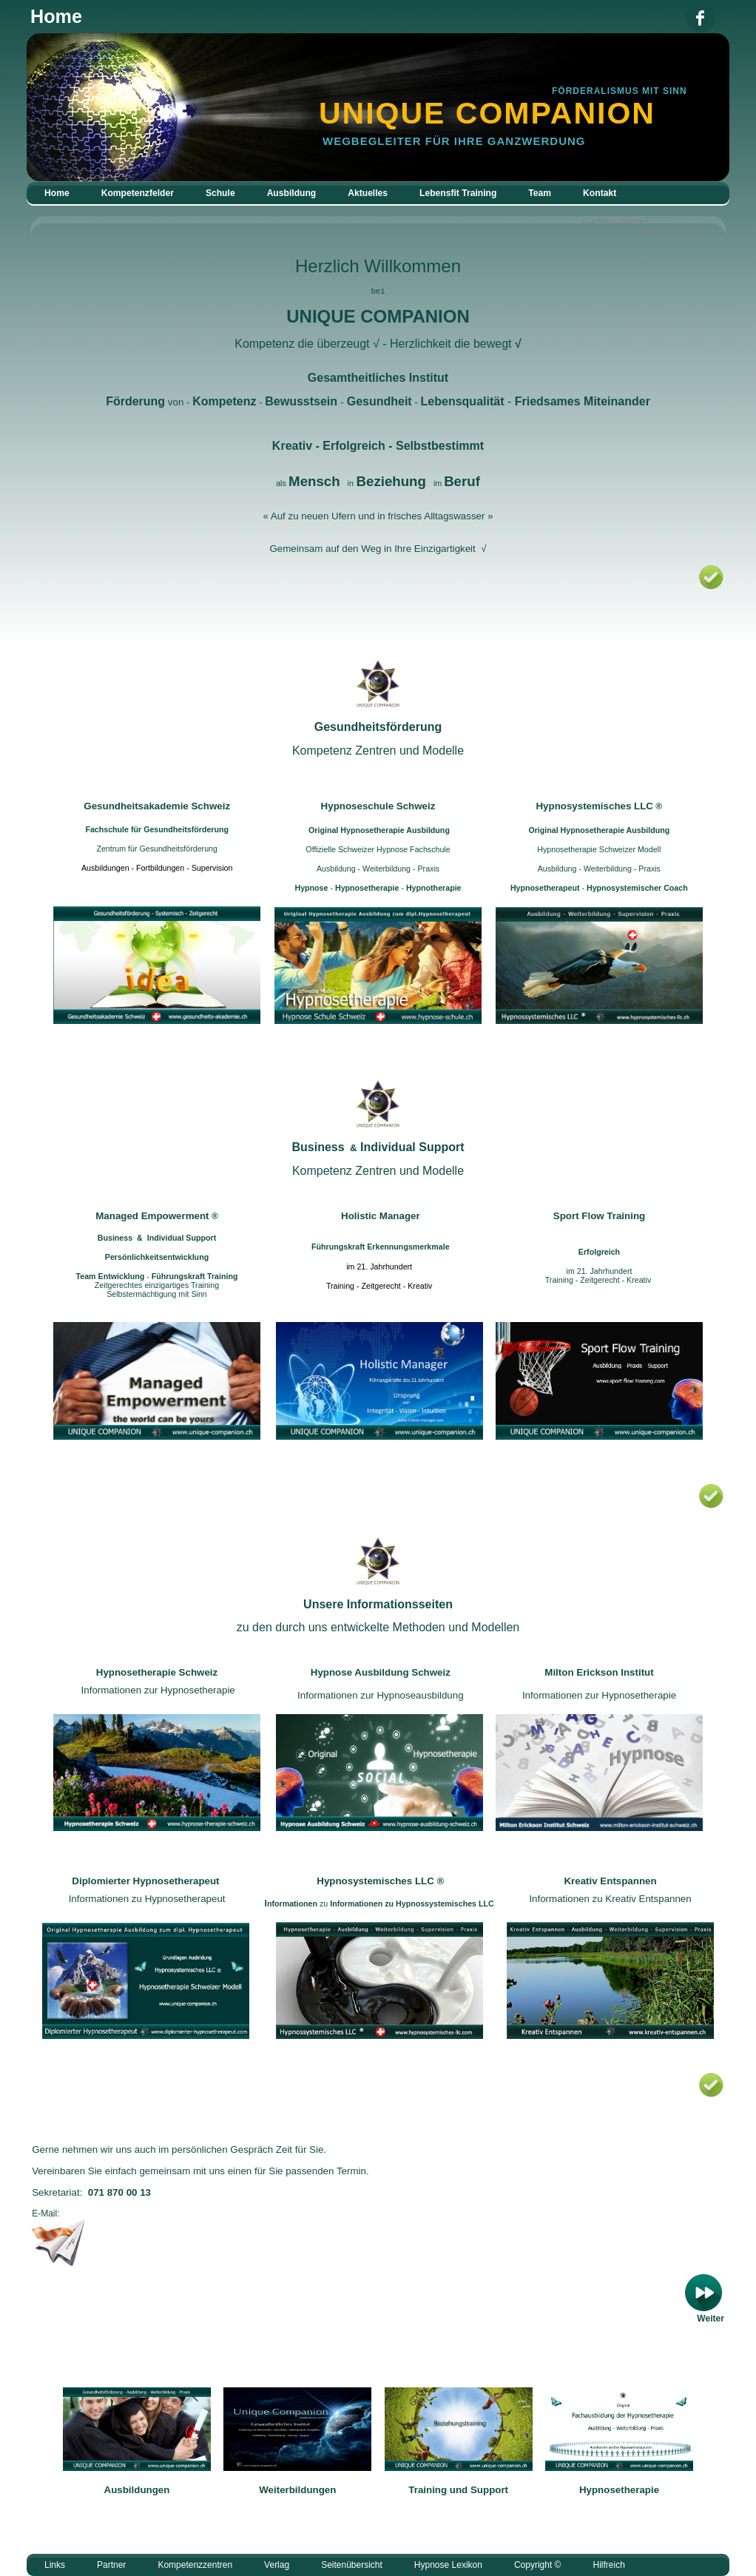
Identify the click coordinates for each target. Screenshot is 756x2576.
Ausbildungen (137, 2489)
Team (539, 193)
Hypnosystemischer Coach (636, 887)
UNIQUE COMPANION (378, 316)
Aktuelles (368, 193)
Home (57, 193)
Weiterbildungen (297, 2489)
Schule (220, 193)
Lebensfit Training (457, 193)
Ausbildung (292, 193)
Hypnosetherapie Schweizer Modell (599, 849)
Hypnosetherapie (619, 2489)
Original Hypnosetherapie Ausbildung (379, 830)
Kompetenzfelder (137, 193)
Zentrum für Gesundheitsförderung (156, 848)
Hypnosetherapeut (545, 887)
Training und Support (458, 2489)
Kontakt (599, 193)
